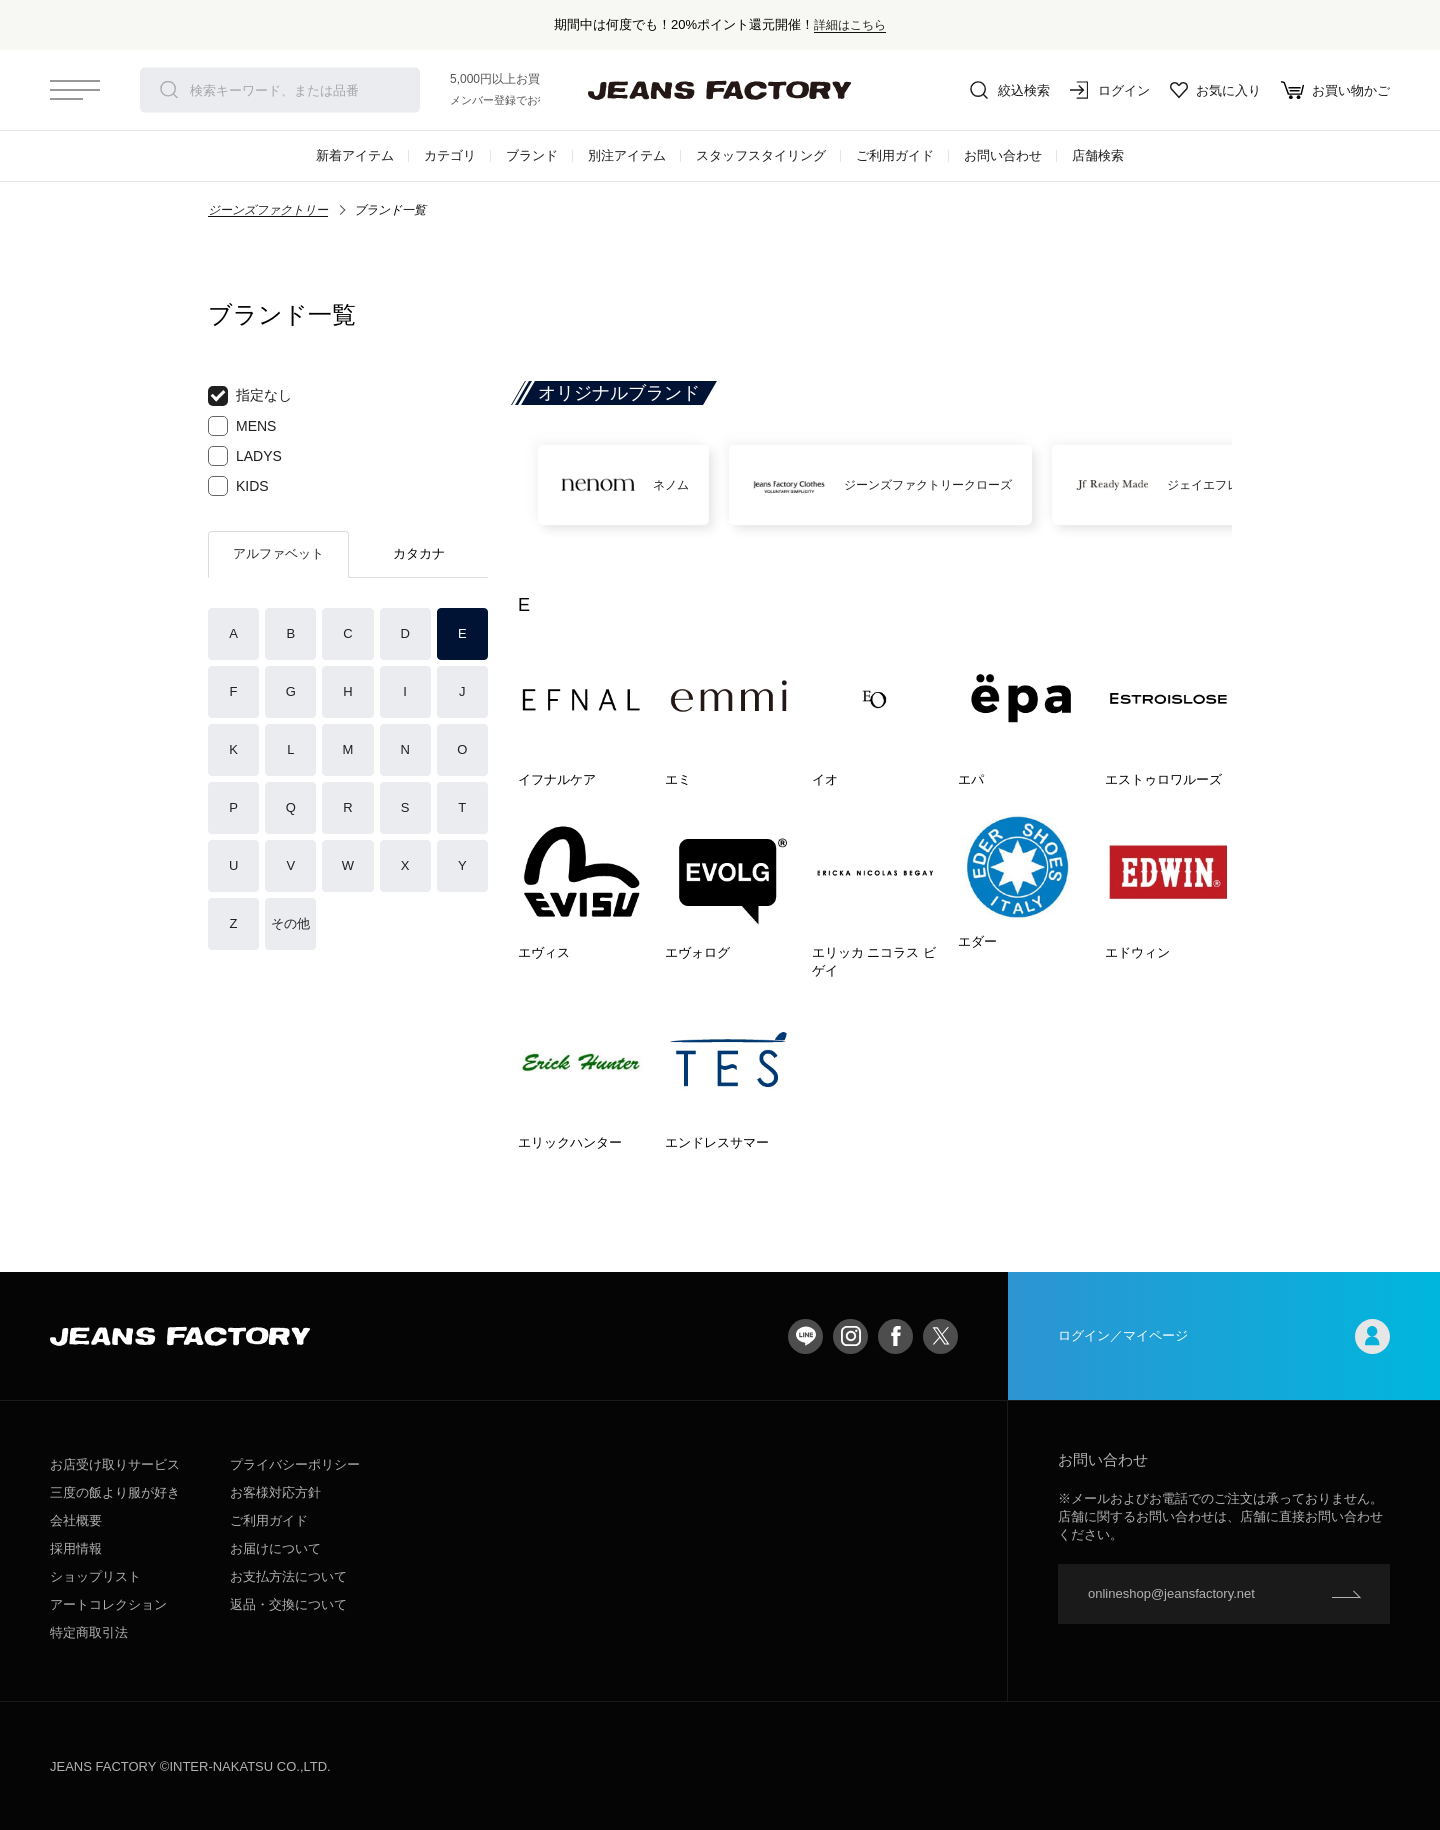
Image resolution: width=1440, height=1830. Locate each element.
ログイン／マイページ (1224, 1336)
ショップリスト (95, 1576)
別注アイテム (627, 155)
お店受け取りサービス (115, 1464)
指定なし (250, 396)
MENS (242, 426)
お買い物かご (1335, 90)
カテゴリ (450, 155)
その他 (290, 923)
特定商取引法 (89, 1632)
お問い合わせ (1003, 155)
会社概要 (76, 1520)
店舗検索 (1098, 155)
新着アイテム (355, 155)
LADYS (245, 456)
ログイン (1110, 90)
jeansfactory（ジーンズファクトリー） (720, 90)
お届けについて (275, 1548)
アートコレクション (108, 1604)
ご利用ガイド (895, 155)
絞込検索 (1010, 90)
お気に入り (1215, 90)
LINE (805, 1336)
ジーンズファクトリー (268, 210)
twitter (940, 1336)
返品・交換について (288, 1604)
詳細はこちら (850, 24)
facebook (895, 1336)
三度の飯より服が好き (115, 1492)
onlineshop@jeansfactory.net (1171, 1593)
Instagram (850, 1336)
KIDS (238, 486)
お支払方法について (288, 1576)
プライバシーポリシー (295, 1464)
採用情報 (76, 1548)
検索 (169, 90)
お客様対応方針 (275, 1492)
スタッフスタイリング (761, 155)
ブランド (532, 155)
